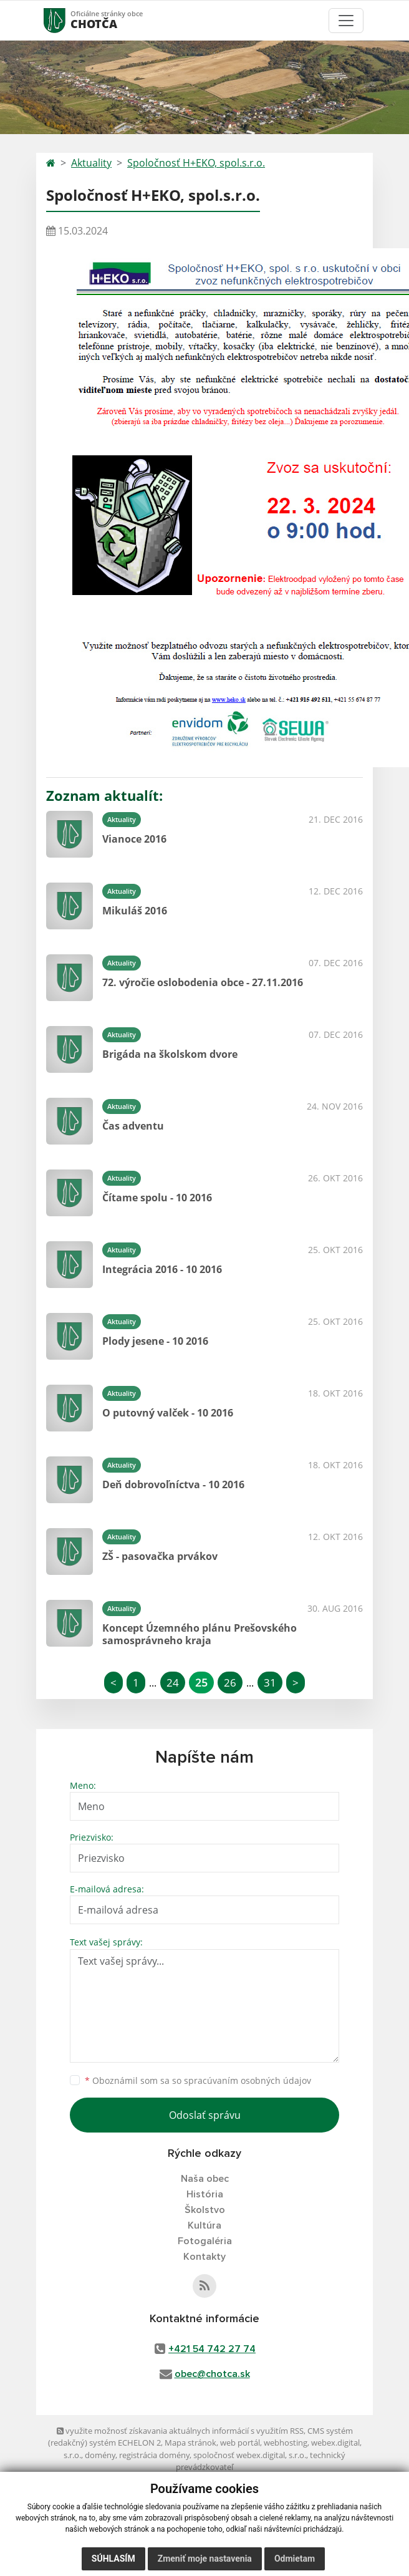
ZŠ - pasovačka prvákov (160, 1556)
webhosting (285, 2442)
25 (201, 1682)
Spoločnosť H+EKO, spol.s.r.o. (196, 163)
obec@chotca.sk (212, 2374)
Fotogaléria (205, 2241)
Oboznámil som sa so (198, 2080)
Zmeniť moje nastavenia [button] (205, 2559)
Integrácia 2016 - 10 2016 (162, 1269)
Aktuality (91, 163)
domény (100, 2455)
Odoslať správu (205, 2115)
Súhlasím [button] (113, 2559)
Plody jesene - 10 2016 (155, 1341)
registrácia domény (154, 2455)
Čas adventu (133, 1126)
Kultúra (204, 2225)
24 (172, 1682)
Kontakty (204, 2257)
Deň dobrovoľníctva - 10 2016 (173, 1484)
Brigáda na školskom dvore (170, 1054)
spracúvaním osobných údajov (247, 2080)
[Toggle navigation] (346, 20)
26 (230, 1682)
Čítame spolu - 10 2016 (157, 1197)
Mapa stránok (190, 2442)
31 (270, 1682)
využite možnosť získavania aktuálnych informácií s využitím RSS (180, 2430)
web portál (240, 2442)
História (204, 2194)
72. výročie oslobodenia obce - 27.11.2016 (202, 982)
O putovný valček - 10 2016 (167, 1413)
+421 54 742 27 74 (212, 2349)
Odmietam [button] (294, 2559)
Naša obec (205, 2179)
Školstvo (205, 2210)
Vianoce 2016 (134, 839)
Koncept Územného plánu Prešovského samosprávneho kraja (199, 1634)
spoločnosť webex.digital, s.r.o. (249, 2455)
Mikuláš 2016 (134, 911)
